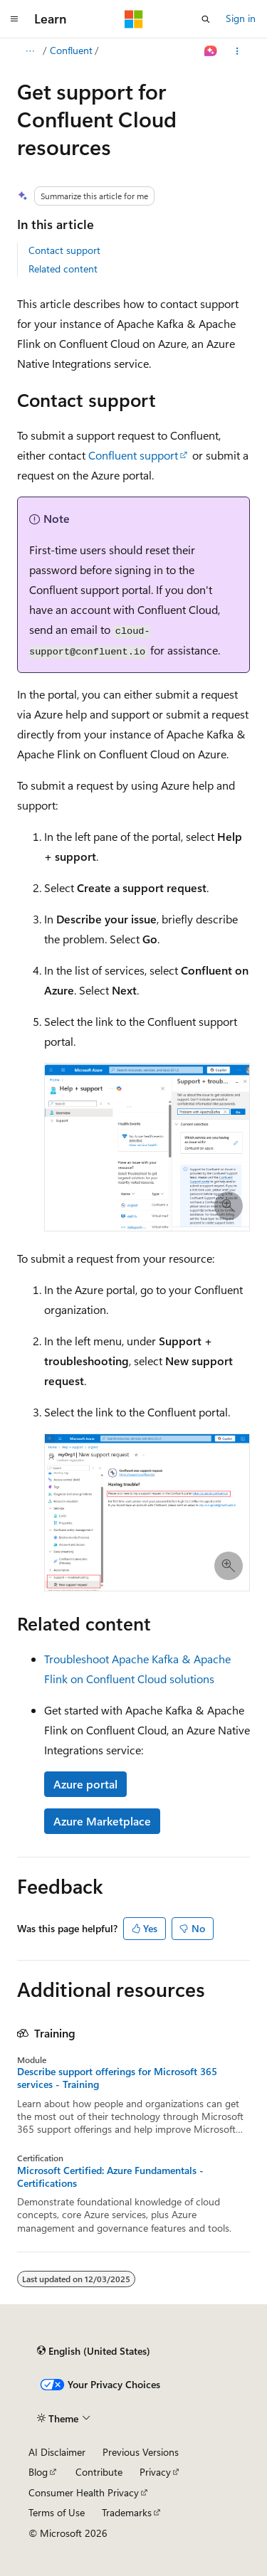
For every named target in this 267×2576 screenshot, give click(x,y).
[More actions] (237, 51)
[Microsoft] (134, 19)
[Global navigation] (14, 19)
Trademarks (127, 2512)
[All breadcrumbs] (29, 51)
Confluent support (133, 454)
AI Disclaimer (56, 2452)
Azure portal (85, 1783)
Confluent (71, 50)
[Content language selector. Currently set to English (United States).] (93, 2350)
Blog (38, 2472)
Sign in (241, 18)
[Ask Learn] (211, 51)
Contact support (64, 250)
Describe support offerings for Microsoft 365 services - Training (117, 2078)
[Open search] (206, 19)
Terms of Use (56, 2512)
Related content (63, 268)
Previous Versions (141, 2452)
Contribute (98, 2472)
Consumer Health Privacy (83, 2492)
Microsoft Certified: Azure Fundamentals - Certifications (110, 2177)
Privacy (155, 2472)
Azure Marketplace (102, 1820)
